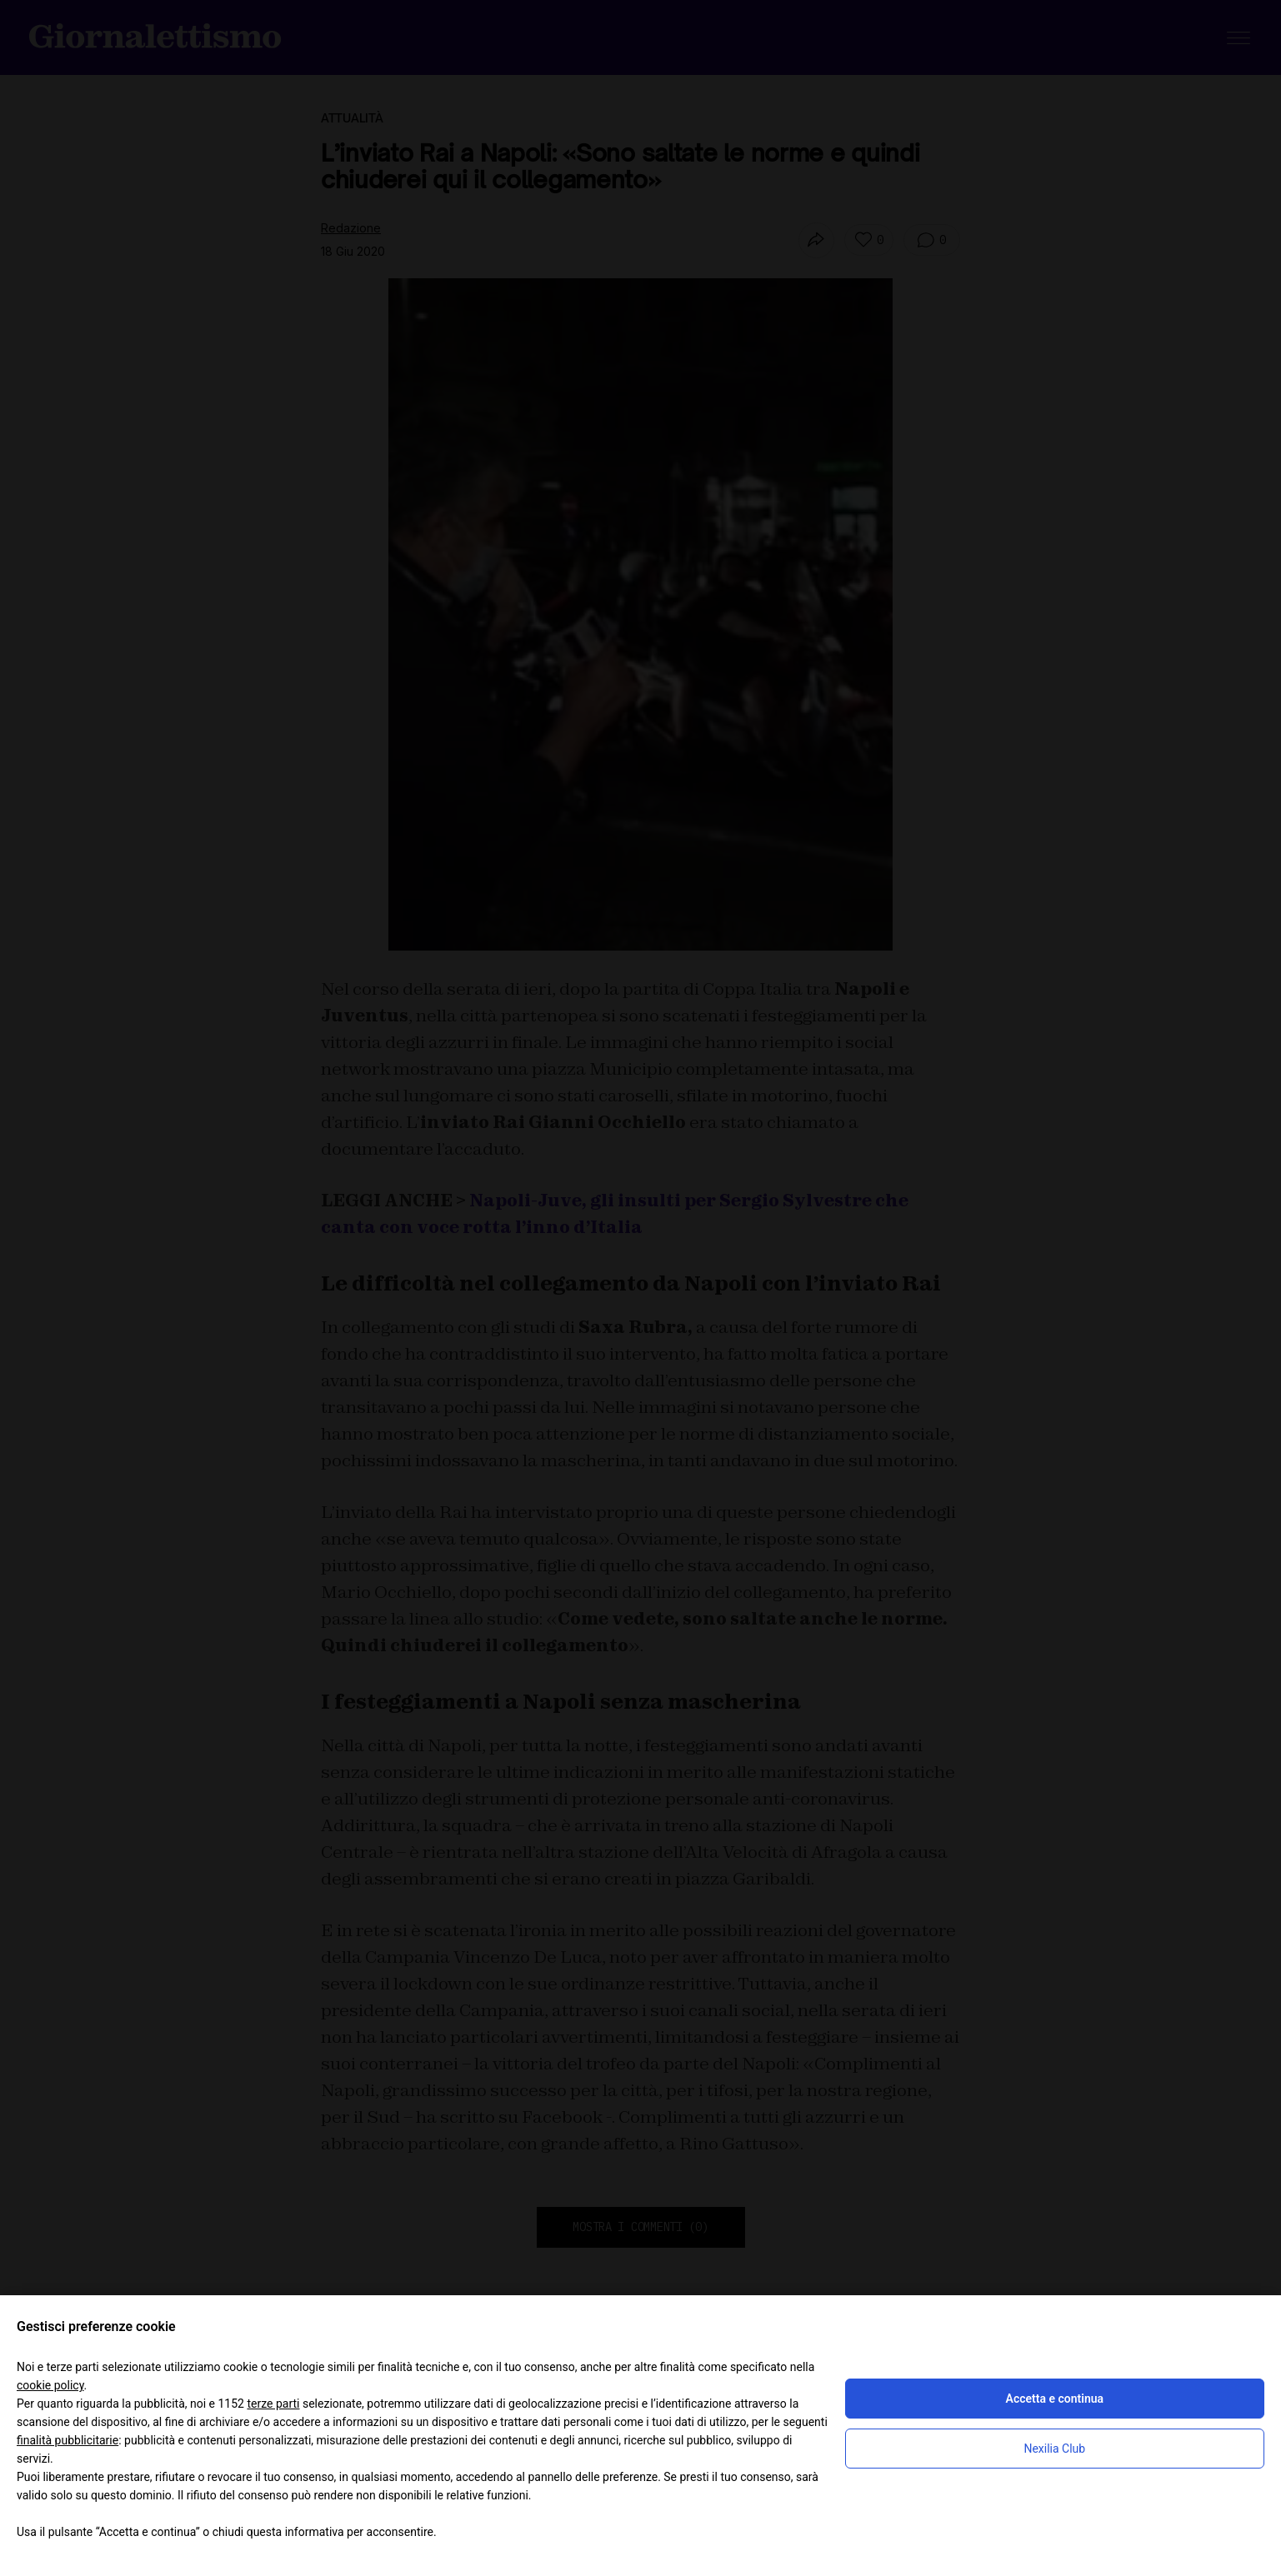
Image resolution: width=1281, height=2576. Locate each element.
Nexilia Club (1054, 2448)
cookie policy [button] (50, 2385)
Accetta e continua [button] (1054, 2398)
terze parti (273, 2403)
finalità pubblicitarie (67, 2440)
